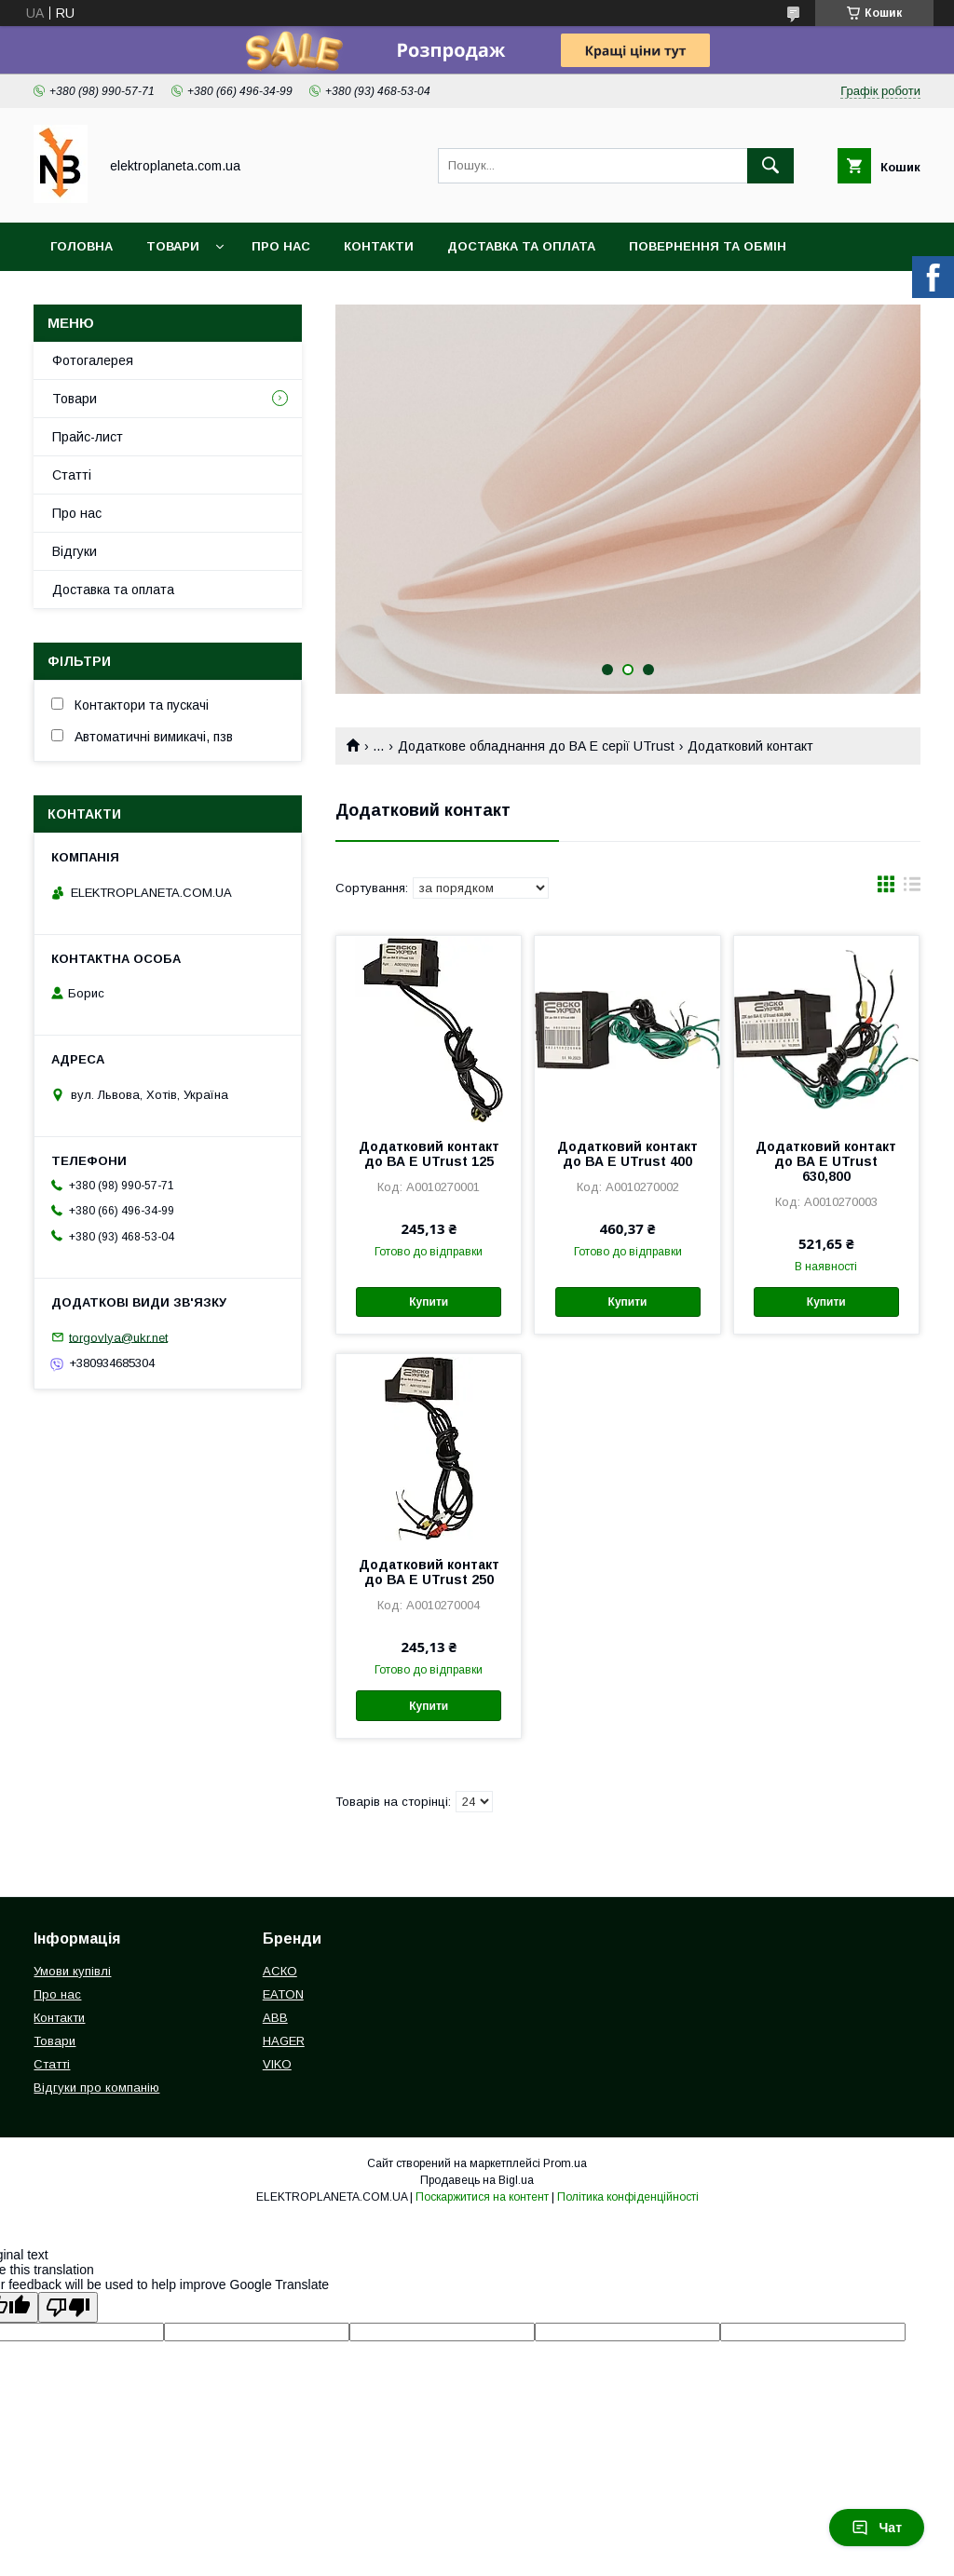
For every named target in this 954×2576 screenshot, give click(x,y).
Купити (428, 1301)
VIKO (277, 2064)
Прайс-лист (87, 436)
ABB (275, 2018)
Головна (81, 246)
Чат (877, 2527)
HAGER (284, 2041)
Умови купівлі (72, 1971)
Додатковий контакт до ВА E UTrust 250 (429, 1572)
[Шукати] (770, 165)
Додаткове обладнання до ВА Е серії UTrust (536, 746)
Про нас (281, 246)
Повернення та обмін (707, 246)
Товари (172, 246)
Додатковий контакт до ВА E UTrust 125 (429, 1154)
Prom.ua (565, 2163)
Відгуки (74, 551)
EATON (283, 1994)
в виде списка (912, 888)
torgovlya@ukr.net (118, 1337)
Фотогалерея (92, 360)
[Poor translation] (68, 2307)
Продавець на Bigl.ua (477, 2180)
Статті (71, 475)
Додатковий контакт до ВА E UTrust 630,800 (826, 1161)
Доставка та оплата (521, 246)
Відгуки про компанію (96, 2088)
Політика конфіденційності (628, 2196)
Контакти (379, 246)
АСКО (280, 1971)
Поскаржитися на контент (482, 2196)
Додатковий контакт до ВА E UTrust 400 (627, 1154)
